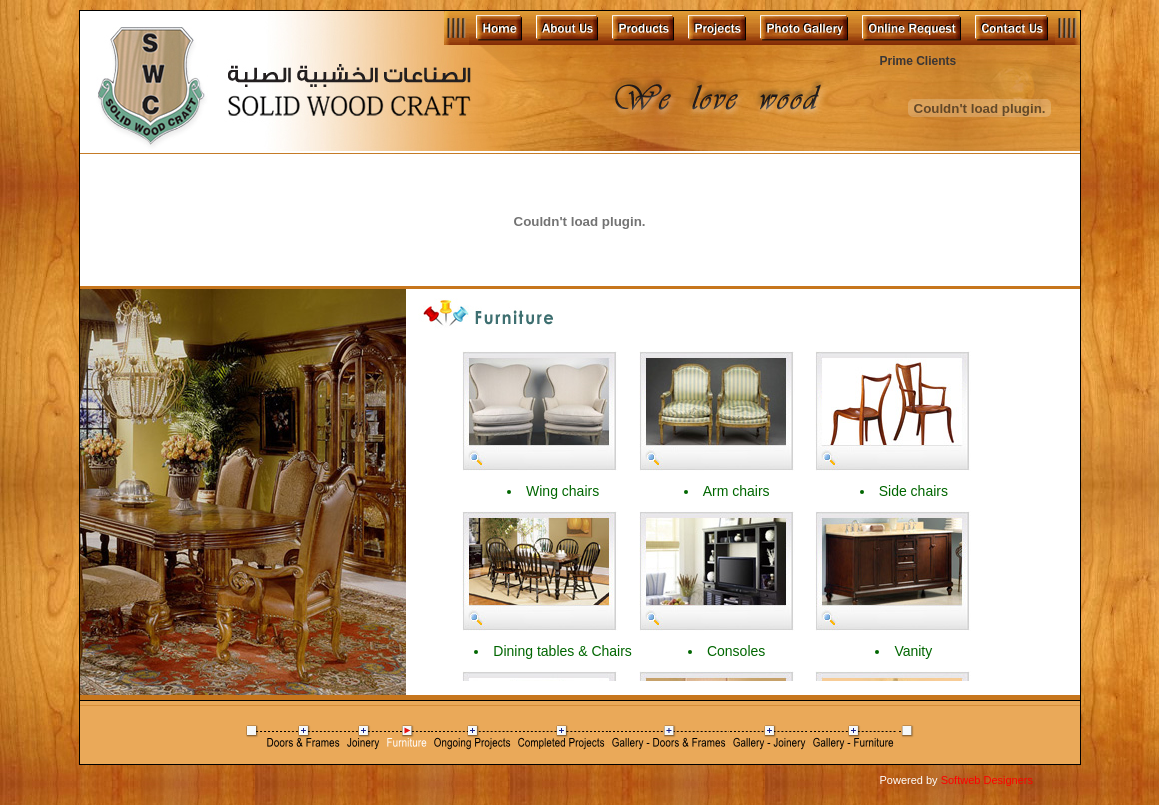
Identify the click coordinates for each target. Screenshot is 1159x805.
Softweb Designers (987, 780)
